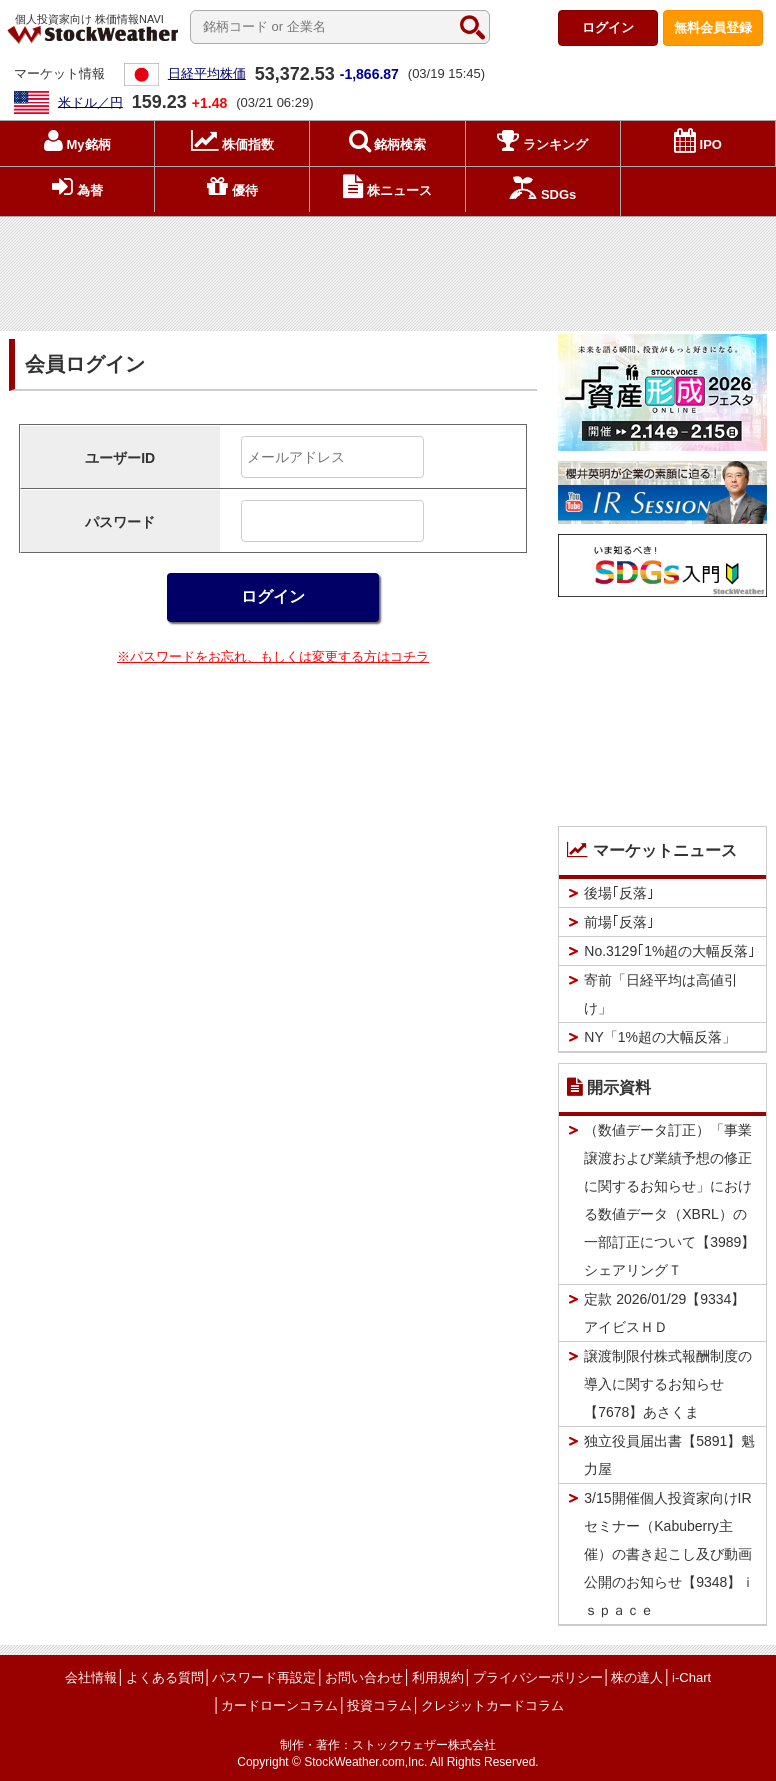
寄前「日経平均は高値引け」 (661, 994)
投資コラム (379, 1705)
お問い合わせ (364, 1677)
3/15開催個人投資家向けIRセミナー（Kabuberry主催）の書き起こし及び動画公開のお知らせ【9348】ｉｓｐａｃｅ (669, 1554)
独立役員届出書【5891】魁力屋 (669, 1455)
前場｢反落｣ (619, 922)
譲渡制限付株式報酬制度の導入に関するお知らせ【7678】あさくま (668, 1384)
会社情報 (91, 1677)
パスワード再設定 (264, 1677)
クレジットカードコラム (492, 1705)
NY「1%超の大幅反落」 (660, 1037)
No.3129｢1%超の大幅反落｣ (669, 951)
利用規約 (438, 1677)
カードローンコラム (279, 1705)
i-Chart (691, 1677)
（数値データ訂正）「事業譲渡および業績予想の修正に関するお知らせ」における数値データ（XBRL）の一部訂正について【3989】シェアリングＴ (669, 1200)
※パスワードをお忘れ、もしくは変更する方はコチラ (273, 656)
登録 (713, 27)
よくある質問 (165, 1677)
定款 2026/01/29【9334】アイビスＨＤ (664, 1313)
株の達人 (637, 1677)
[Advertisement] (388, 270)
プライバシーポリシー (538, 1677)
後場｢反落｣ (619, 893)
